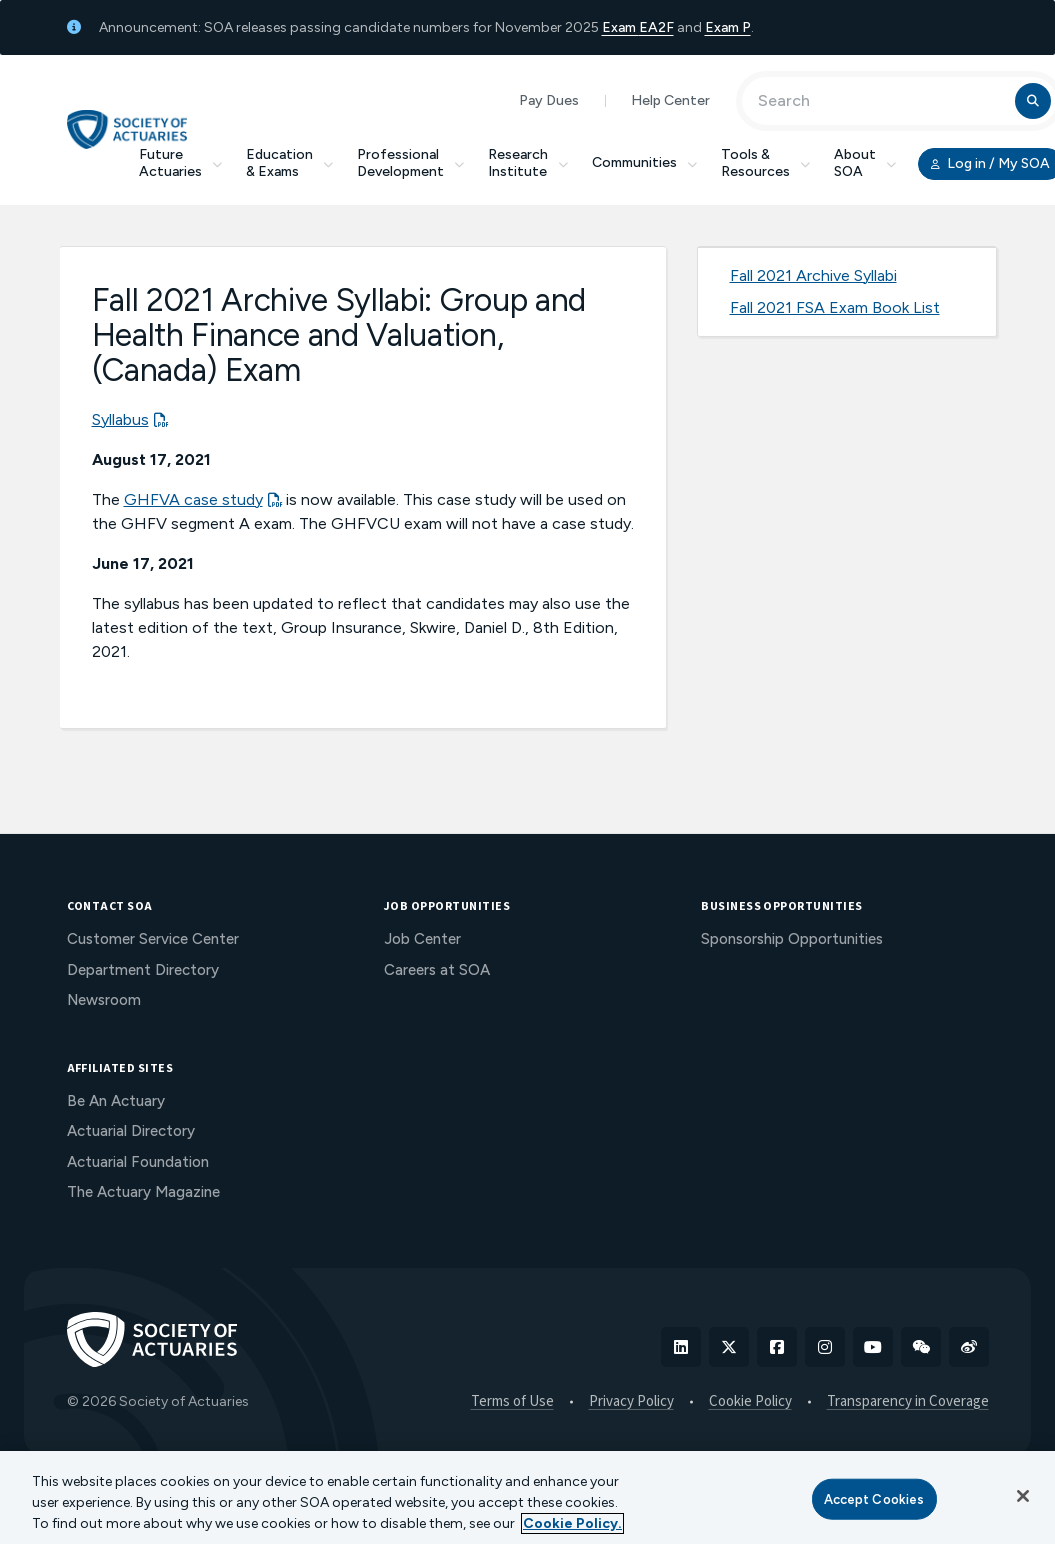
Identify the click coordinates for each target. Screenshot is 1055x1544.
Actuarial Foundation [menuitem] (138, 1162)
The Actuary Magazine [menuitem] (143, 1192)
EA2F (656, 27)
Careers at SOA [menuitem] (437, 970)
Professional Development (410, 163)
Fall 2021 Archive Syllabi (813, 275)
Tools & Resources (765, 163)
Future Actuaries (180, 163)
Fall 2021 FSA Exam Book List (835, 307)
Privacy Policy (631, 1402)
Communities (644, 162)
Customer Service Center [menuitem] (153, 939)
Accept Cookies (874, 1498)
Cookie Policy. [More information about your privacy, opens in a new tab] (572, 1523)
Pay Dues (549, 100)
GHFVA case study (193, 499)
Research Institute (528, 163)
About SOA (865, 163)
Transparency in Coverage (908, 1402)
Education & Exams (289, 163)
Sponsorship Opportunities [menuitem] (792, 939)
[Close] (1023, 1496)
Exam (620, 27)
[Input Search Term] (881, 101)
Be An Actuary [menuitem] (116, 1101)
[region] (527, 1497)
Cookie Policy (750, 1402)
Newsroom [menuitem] (104, 1000)
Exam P (728, 27)
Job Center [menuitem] (422, 939)
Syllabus (120, 419)
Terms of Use (512, 1402)
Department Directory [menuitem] (143, 970)
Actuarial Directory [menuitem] (131, 1131)
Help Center (670, 100)
